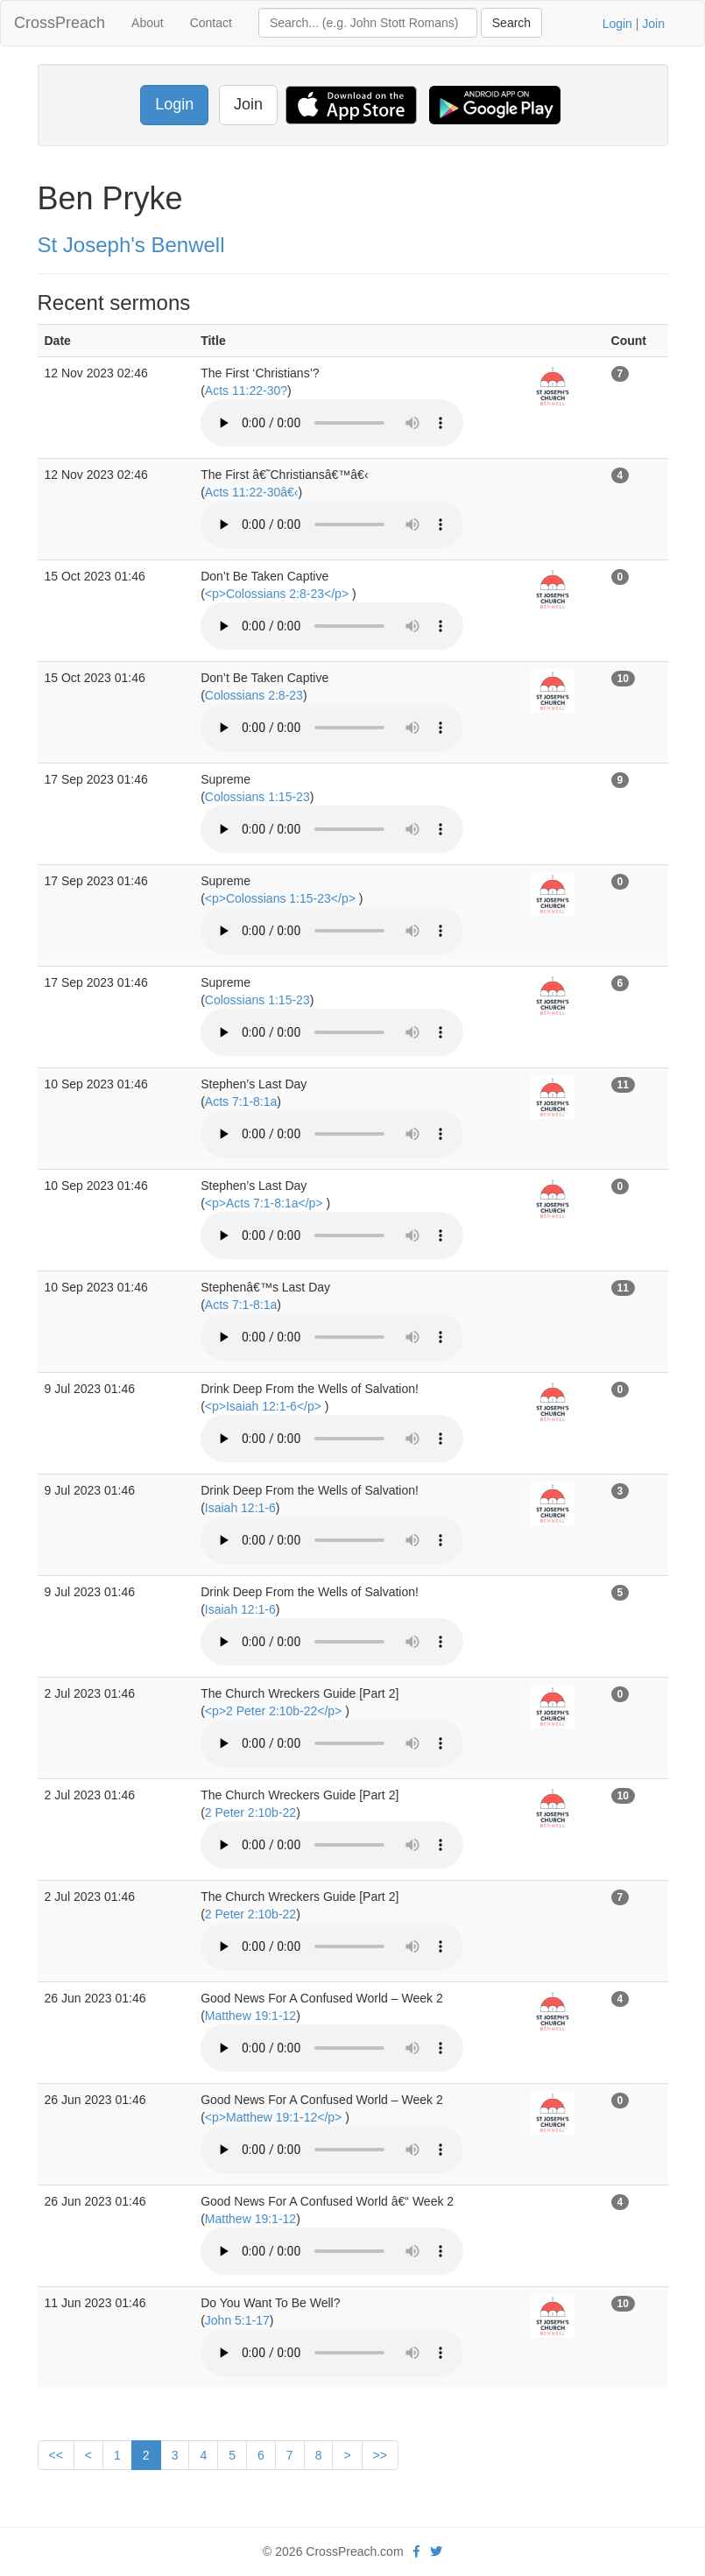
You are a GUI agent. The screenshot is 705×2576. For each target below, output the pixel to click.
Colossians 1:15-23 (257, 797)
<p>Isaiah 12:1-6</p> (265, 1406)
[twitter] (436, 2551)
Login (617, 24)
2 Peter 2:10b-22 (250, 1812)
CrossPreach (59, 23)
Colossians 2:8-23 (254, 695)
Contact (211, 23)
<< (56, 2455)
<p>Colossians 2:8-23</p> (278, 594)
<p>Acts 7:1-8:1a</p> (266, 1203)
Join (653, 24)
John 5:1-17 (237, 2320)
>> (380, 2455)
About (147, 23)
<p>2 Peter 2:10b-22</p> (275, 1711)
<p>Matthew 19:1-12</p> (275, 2117)
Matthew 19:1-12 (250, 2016)
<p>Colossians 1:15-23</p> (282, 898)
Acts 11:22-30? (246, 391)
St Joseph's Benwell (131, 245)
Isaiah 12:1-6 (240, 1508)
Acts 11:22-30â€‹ (252, 492)
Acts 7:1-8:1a (241, 1101)
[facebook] (416, 2551)
